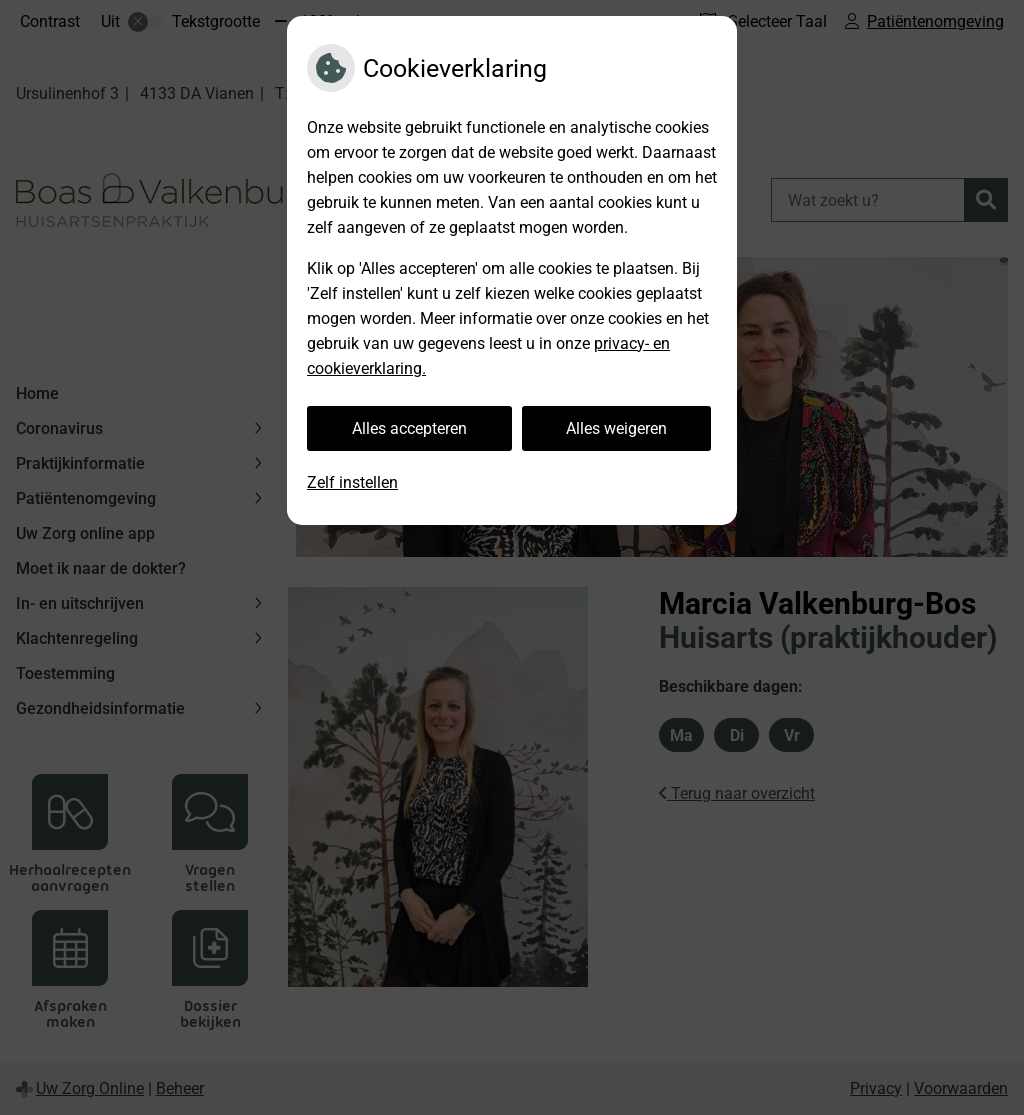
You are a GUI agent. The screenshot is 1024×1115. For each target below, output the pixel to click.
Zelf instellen (352, 482)
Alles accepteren (409, 428)
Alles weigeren (616, 428)
